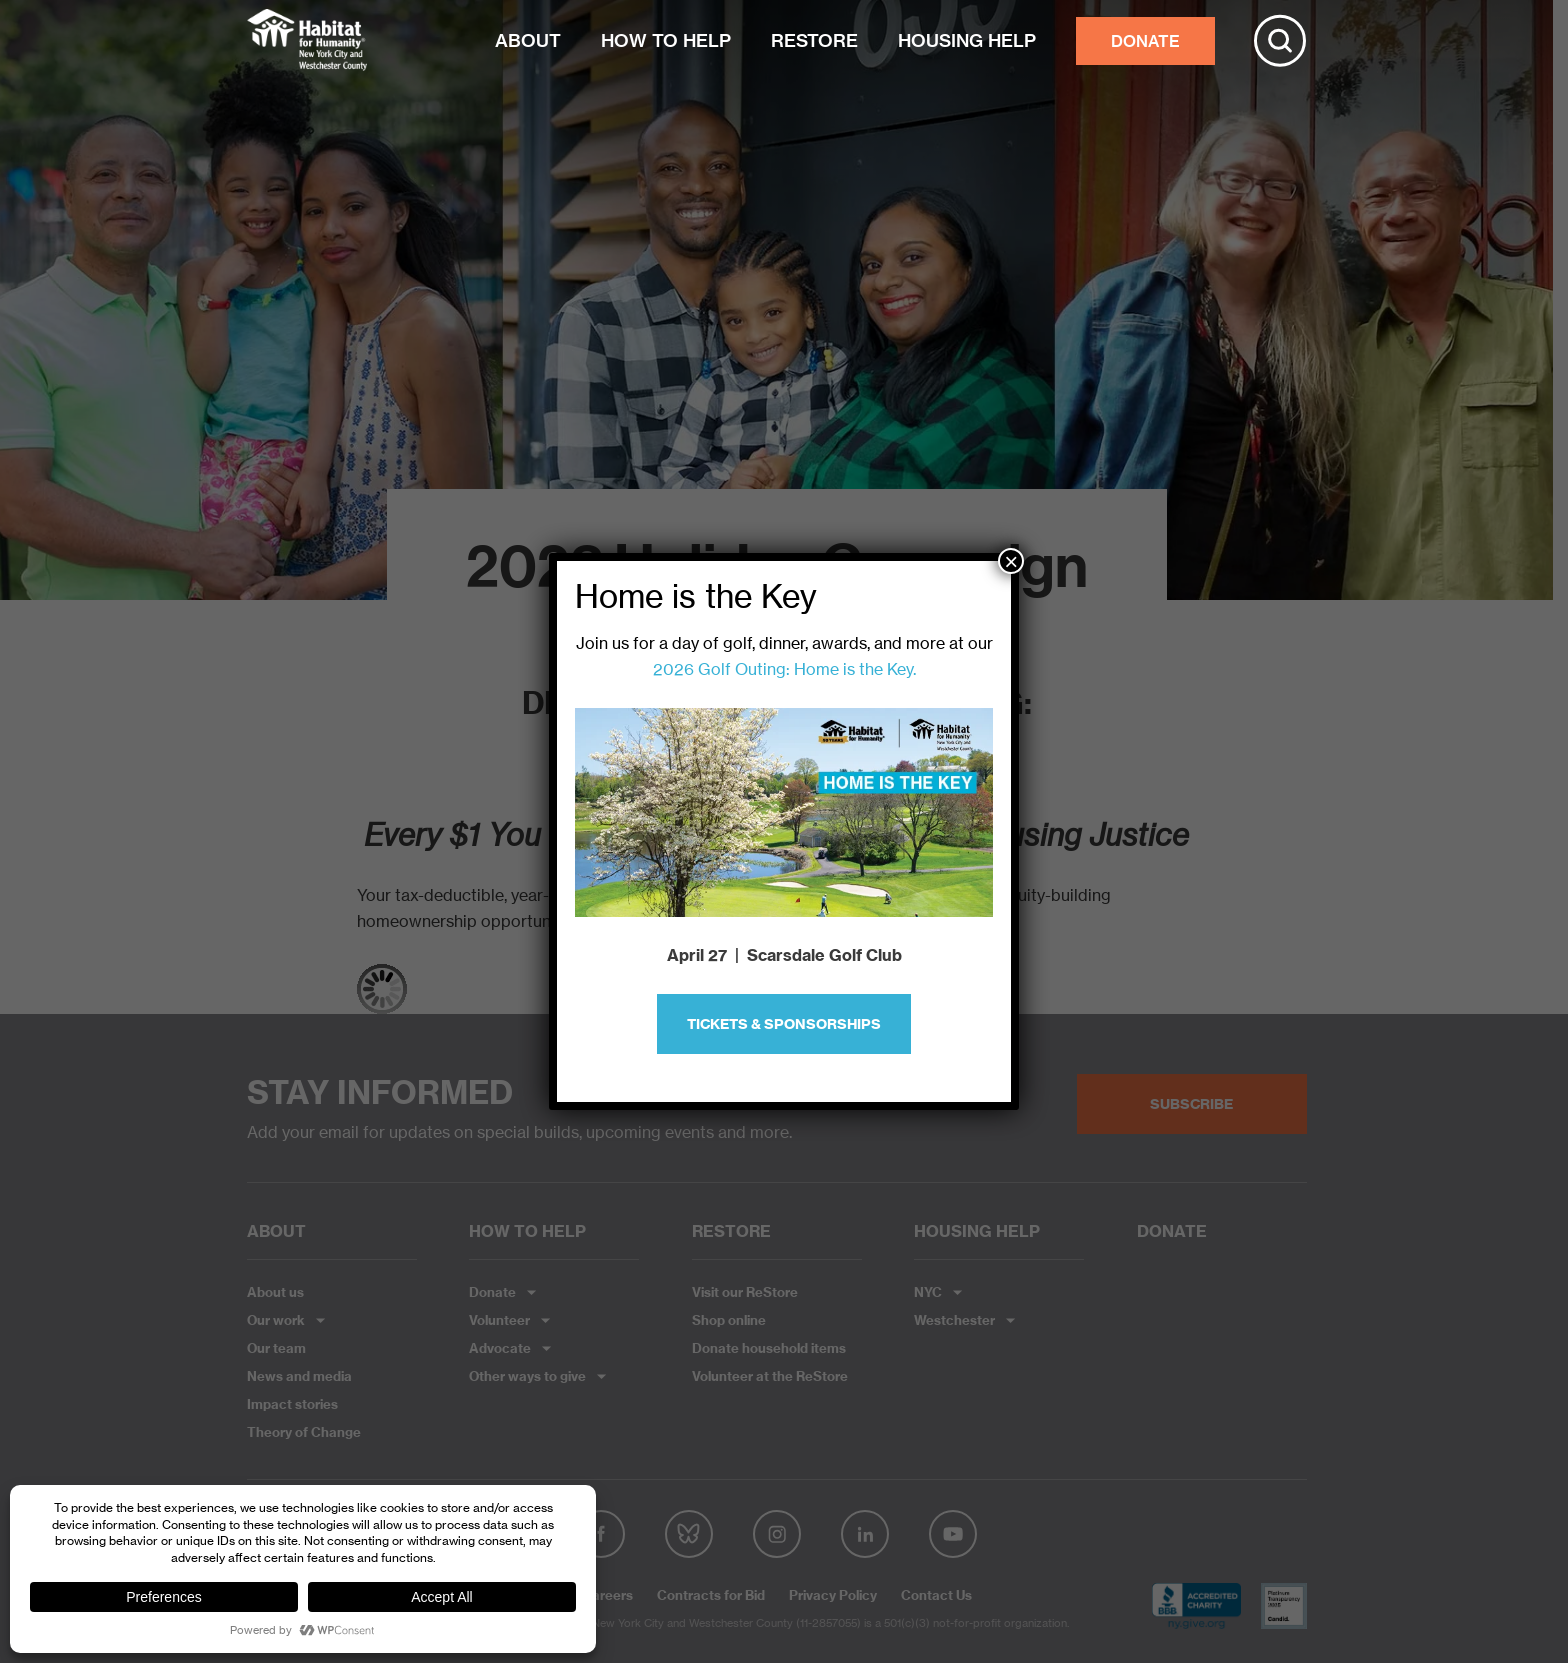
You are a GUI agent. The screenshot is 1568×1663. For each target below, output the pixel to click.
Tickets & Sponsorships (784, 1024)
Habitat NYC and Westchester (307, 41)
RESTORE (814, 40)
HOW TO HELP (666, 40)
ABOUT (528, 40)
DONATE (1145, 41)
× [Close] (1011, 561)
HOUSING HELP (967, 40)
